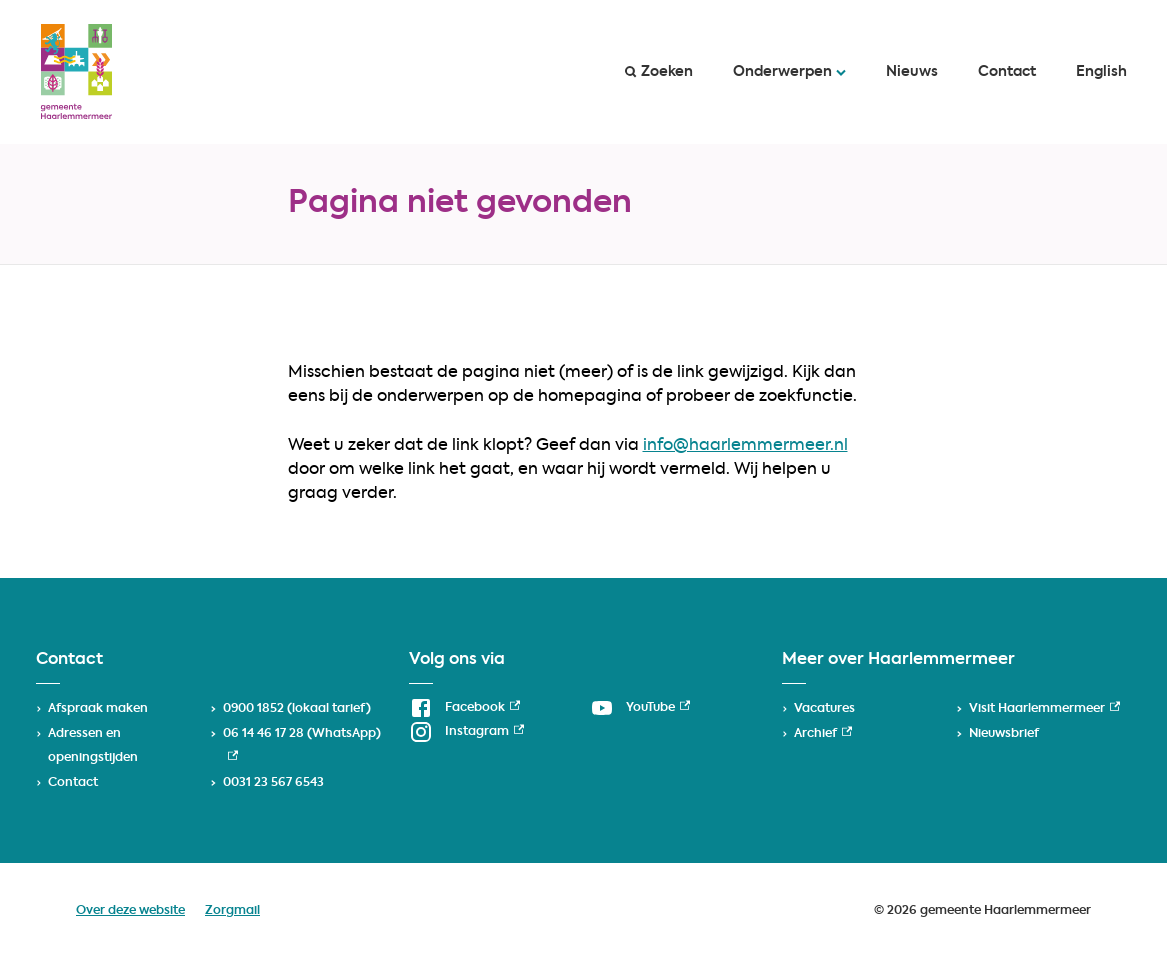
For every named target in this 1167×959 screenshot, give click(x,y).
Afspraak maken (98, 709)
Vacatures (824, 709)
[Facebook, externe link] (464, 708)
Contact (1007, 72)
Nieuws (912, 72)
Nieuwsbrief (1004, 734)
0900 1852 (253, 709)
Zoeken (659, 72)
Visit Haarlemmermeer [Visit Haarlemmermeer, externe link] (1044, 709)
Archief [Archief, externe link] (823, 734)
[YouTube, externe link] (640, 708)
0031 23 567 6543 (273, 783)
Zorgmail (232, 911)
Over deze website (130, 911)
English (1101, 72)
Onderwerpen (789, 72)
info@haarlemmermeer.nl (745, 446)
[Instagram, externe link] (466, 732)
